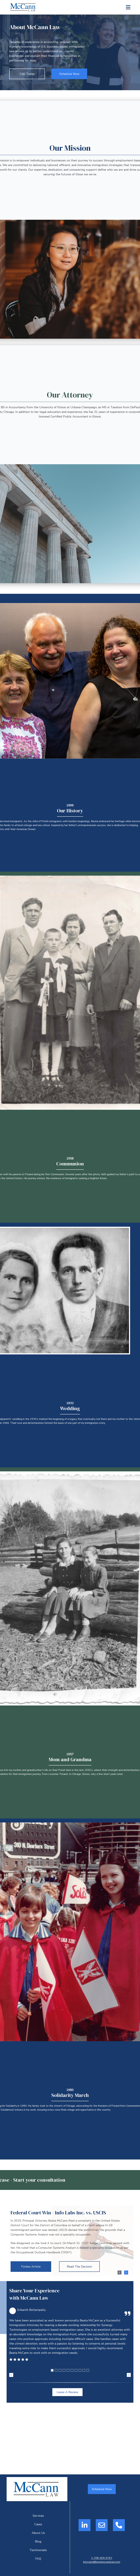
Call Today (27, 74)
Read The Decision (79, 2267)
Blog (38, 2541)
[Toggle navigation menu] (128, 7)
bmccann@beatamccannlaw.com (101, 2562)
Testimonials (38, 2550)
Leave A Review (67, 2392)
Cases (38, 2524)
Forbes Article (31, 2267)
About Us (38, 2533)
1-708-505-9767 (101, 2558)
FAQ (38, 2559)
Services (38, 2516)
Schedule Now (69, 74)
